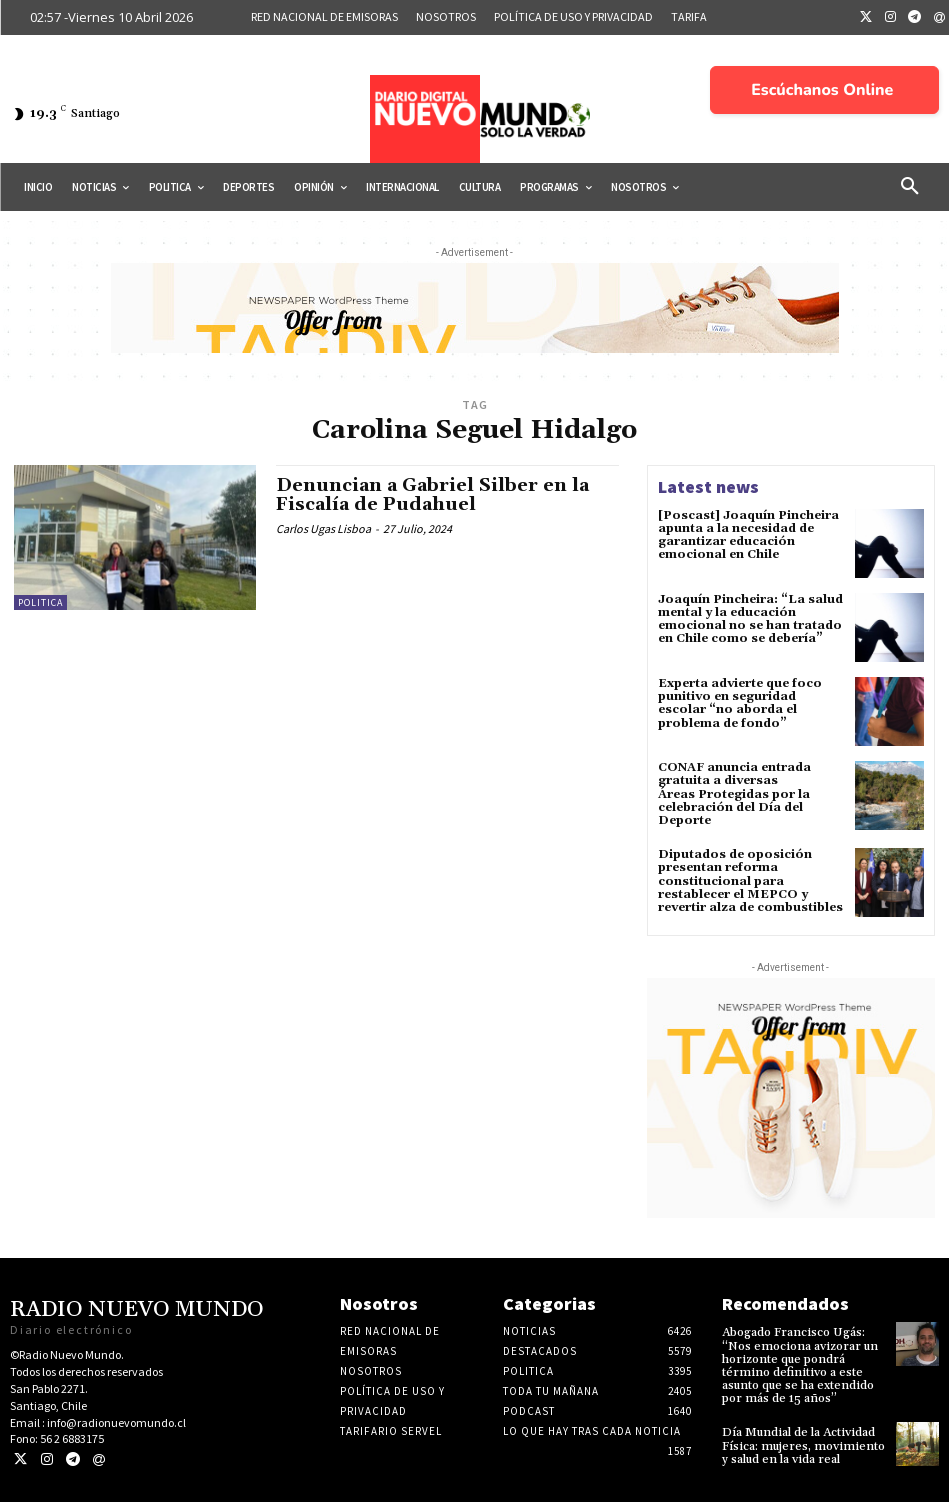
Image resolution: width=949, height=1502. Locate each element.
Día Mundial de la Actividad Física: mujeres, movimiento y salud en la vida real (803, 1445)
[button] (910, 187)
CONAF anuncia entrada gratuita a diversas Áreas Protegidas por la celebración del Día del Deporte (734, 794)
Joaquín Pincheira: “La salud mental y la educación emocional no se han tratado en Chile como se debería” (750, 619)
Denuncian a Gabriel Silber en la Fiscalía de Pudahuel (432, 495)
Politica (40, 602)
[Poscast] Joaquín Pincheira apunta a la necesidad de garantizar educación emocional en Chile (748, 535)
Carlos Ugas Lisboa (323, 528)
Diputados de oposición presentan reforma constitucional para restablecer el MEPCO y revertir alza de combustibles (750, 881)
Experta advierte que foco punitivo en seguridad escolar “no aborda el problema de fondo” (740, 703)
